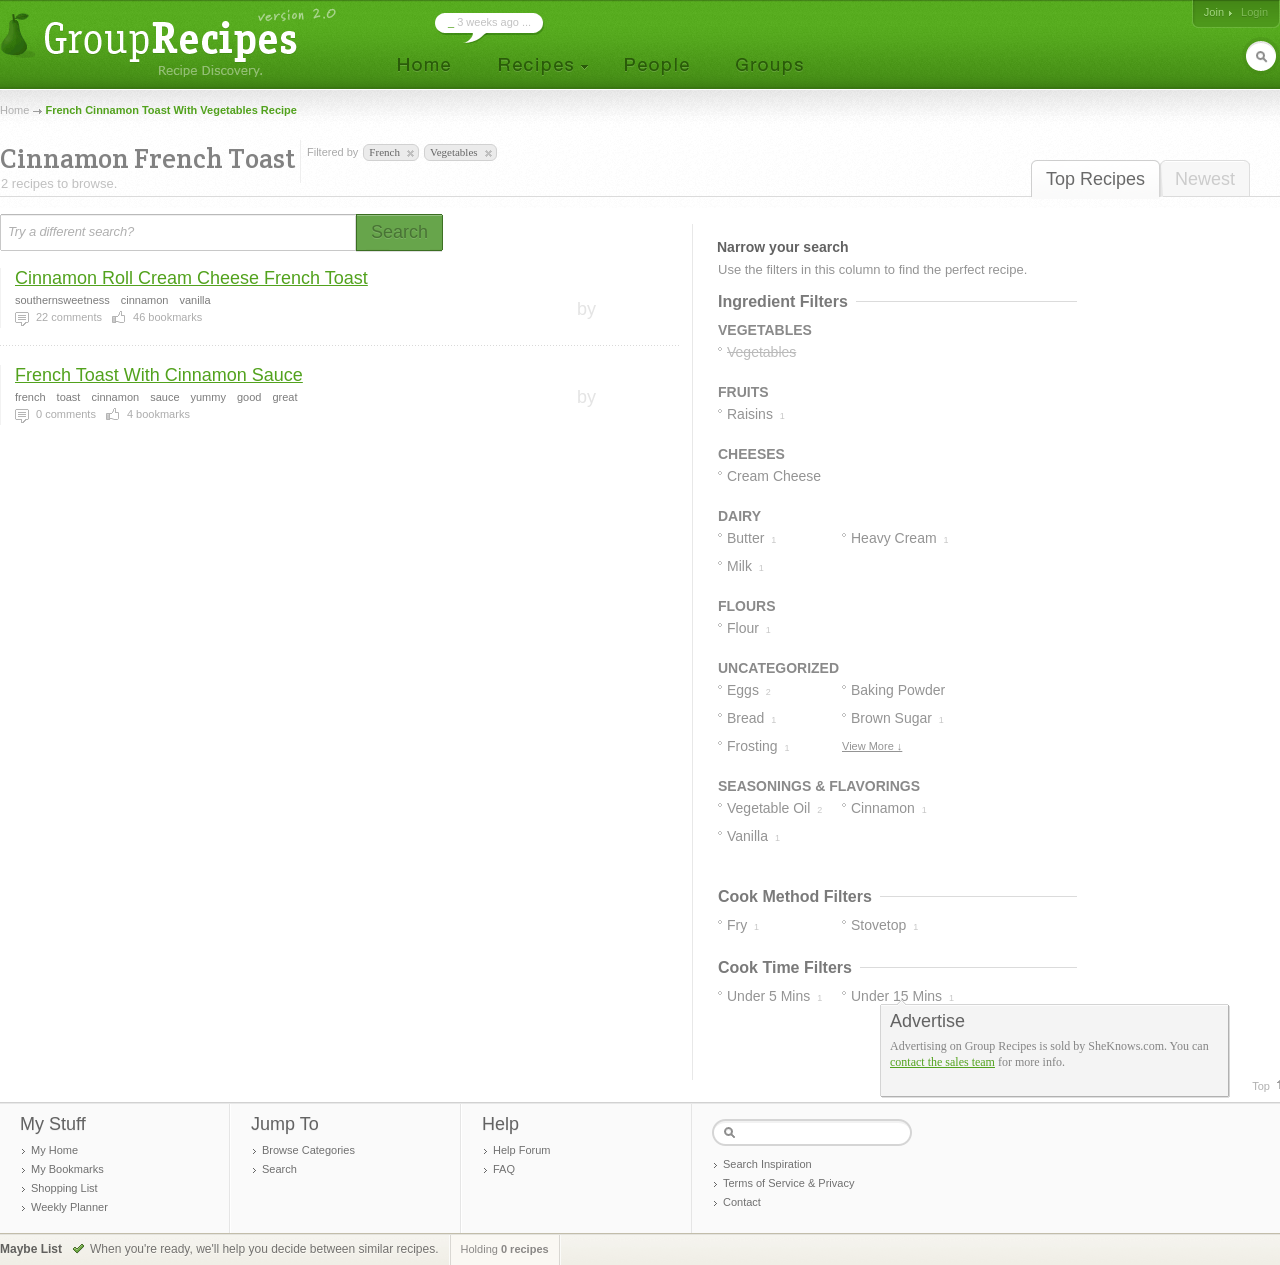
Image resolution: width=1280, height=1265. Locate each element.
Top (1261, 1086)
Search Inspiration (767, 1164)
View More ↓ (872, 746)
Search (279, 1169)
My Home (54, 1150)
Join (1214, 12)
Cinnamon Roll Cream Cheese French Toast (191, 278)
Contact (742, 1202)
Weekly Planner (69, 1207)
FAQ (504, 1169)
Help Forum (521, 1150)
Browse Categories (308, 1150)
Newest (1205, 179)
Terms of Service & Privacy (788, 1183)
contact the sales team (942, 1062)
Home (14, 110)
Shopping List (64, 1188)
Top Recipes (1095, 179)
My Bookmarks (67, 1169)
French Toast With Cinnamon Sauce (159, 375)
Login (1254, 12)
